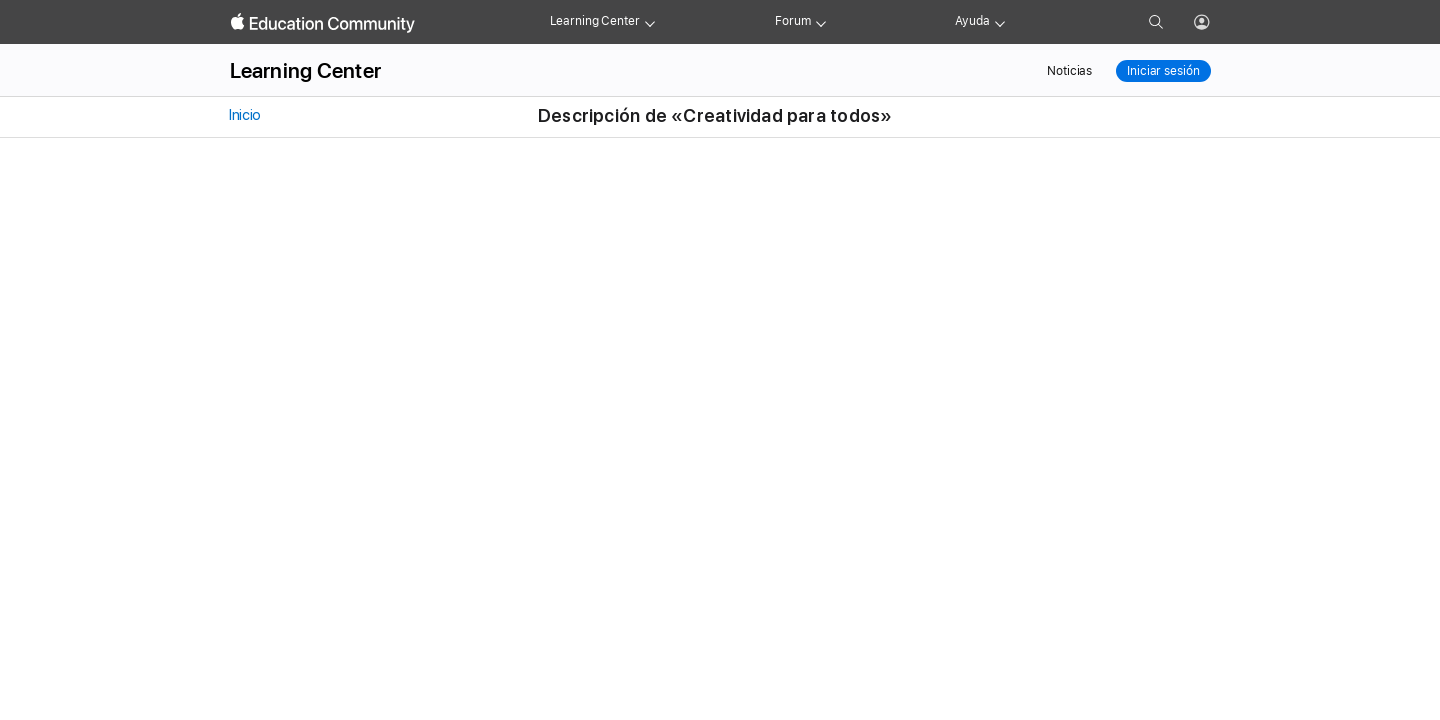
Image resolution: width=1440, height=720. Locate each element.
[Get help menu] (1000, 22)
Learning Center (595, 21)
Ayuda (972, 21)
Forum (792, 21)
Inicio (244, 115)
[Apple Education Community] (323, 23)
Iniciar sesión (1163, 71)
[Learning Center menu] (650, 22)
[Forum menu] (821, 22)
